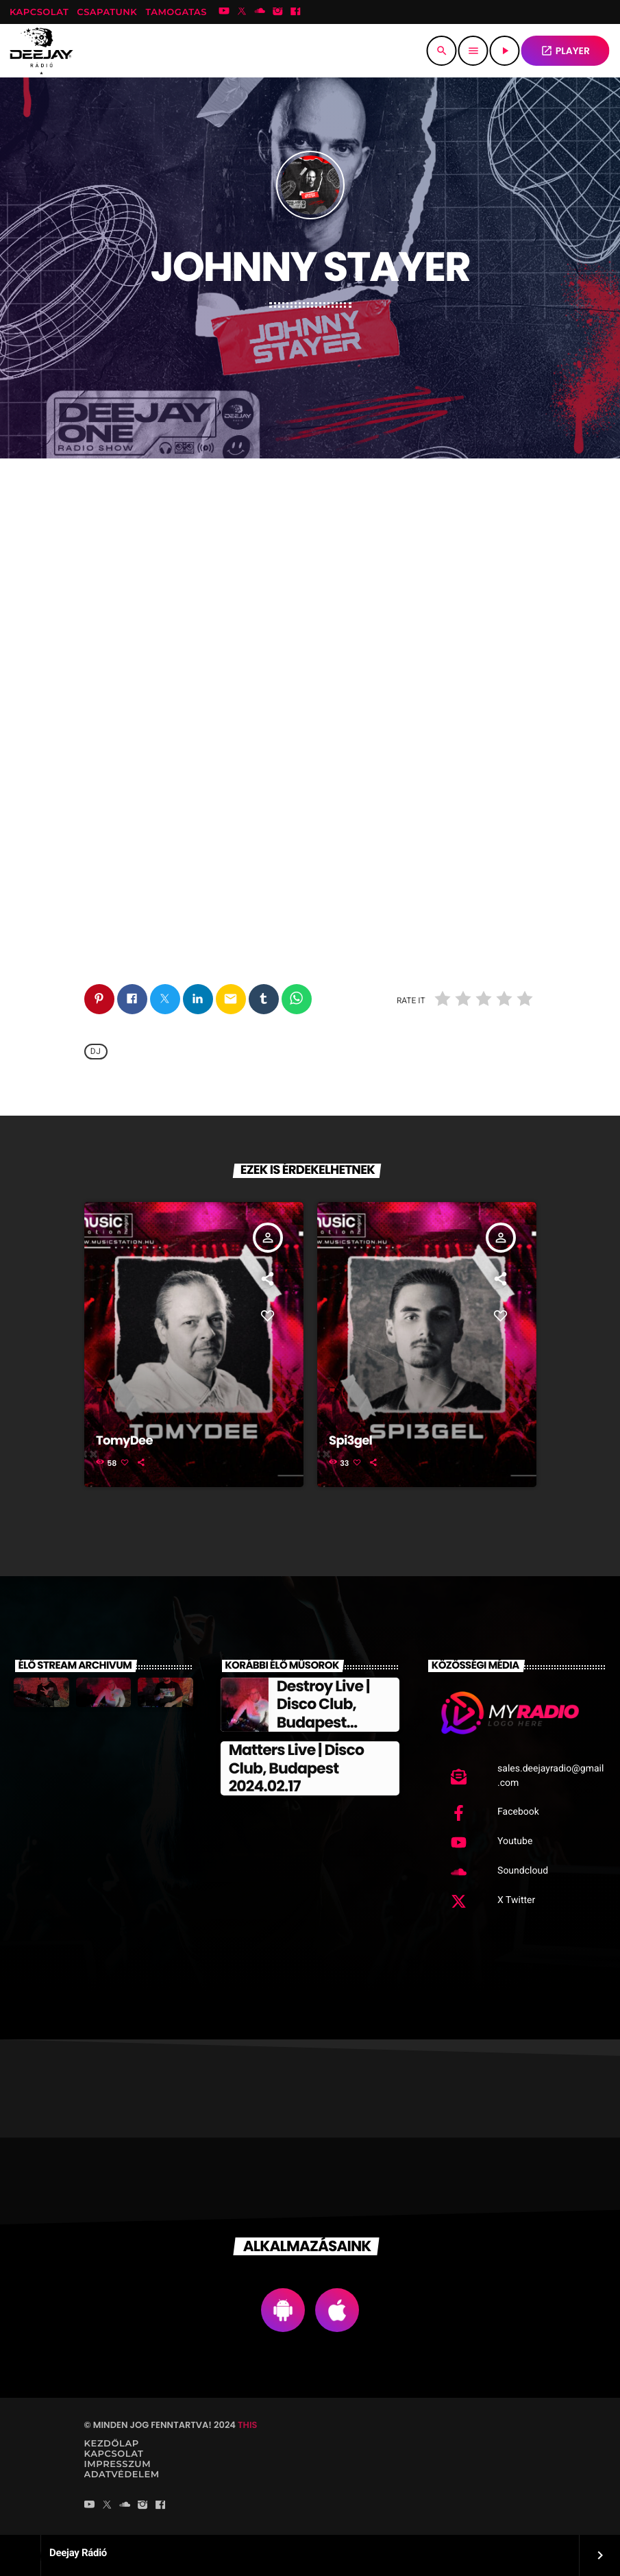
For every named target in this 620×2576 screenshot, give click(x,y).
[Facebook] (295, 12)
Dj (95, 1052)
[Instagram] (277, 12)
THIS (247, 2424)
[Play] (505, 51)
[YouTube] (224, 12)
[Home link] (41, 51)
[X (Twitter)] (241, 12)
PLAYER (565, 51)
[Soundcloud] (259, 12)
